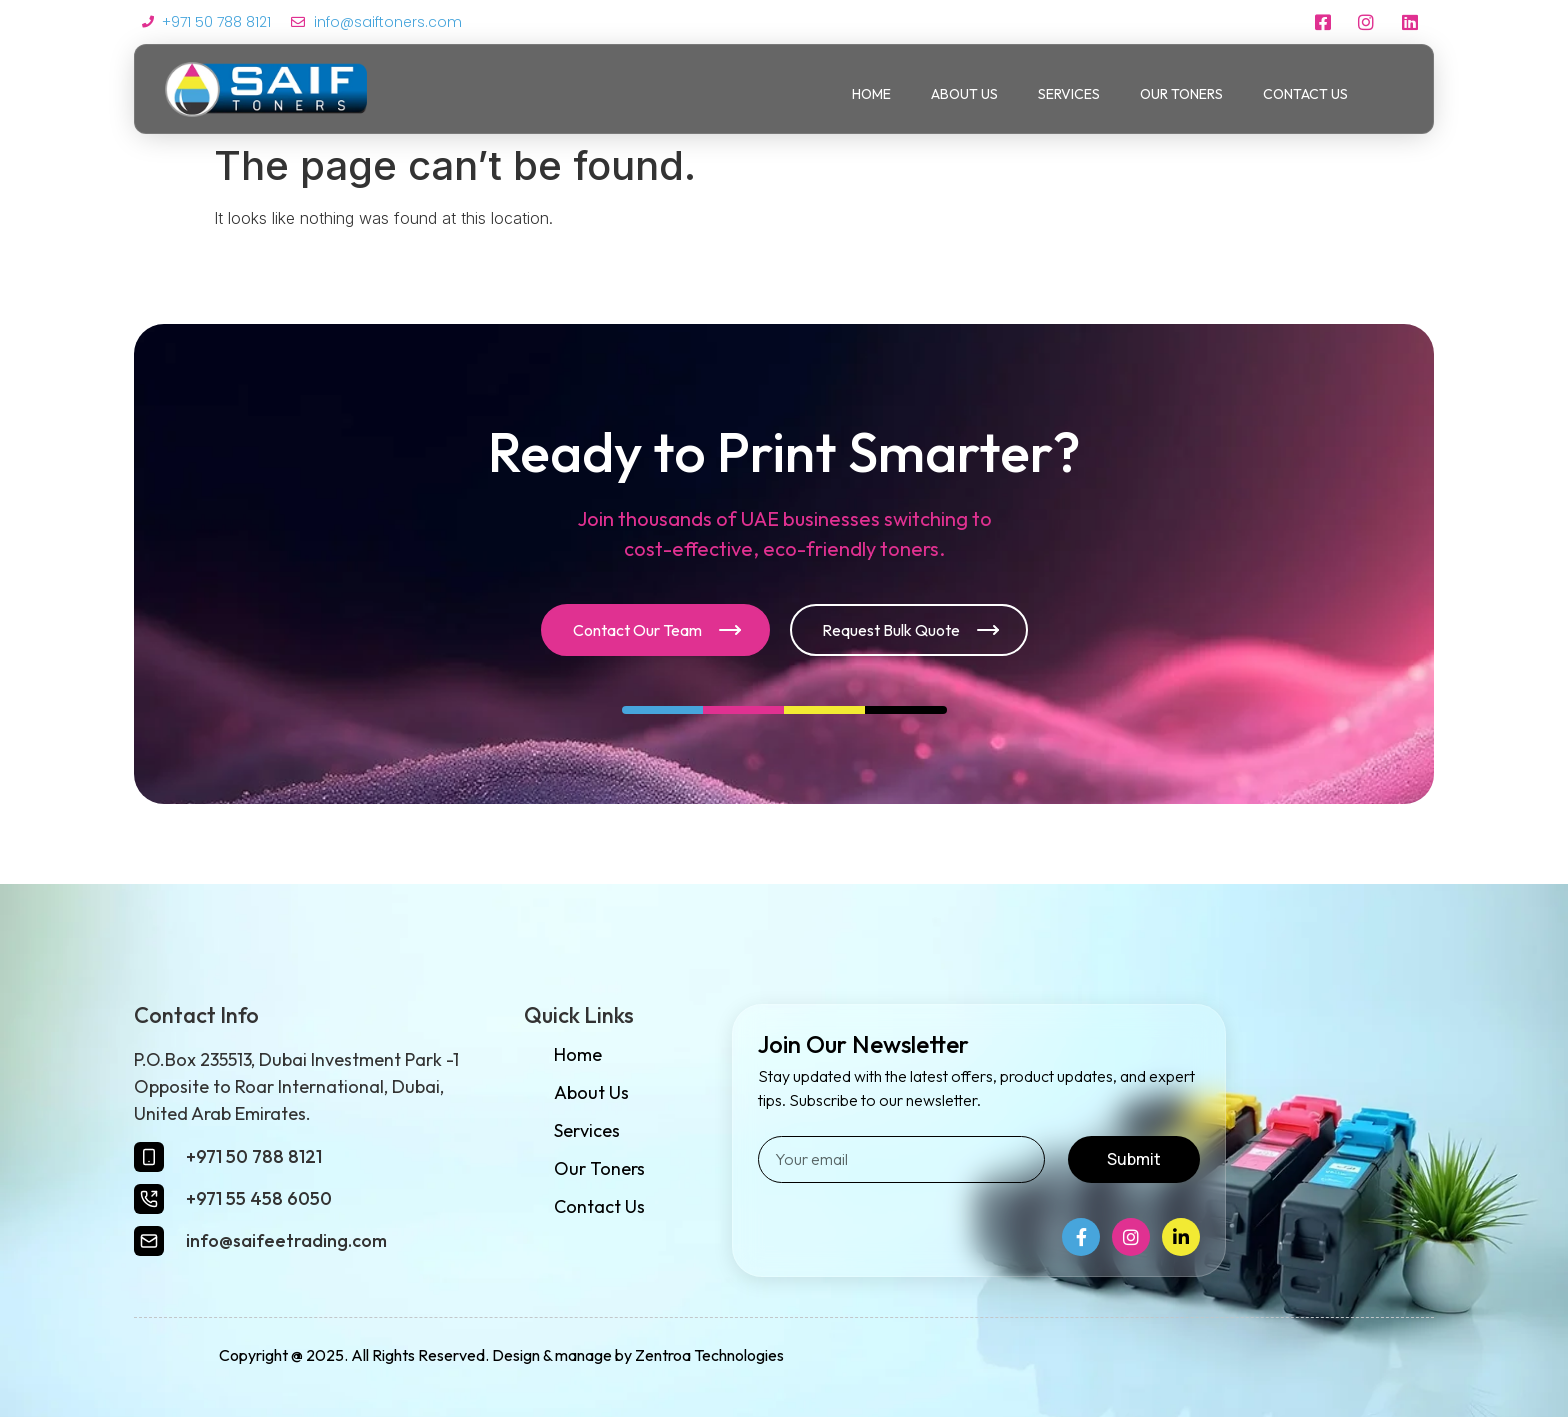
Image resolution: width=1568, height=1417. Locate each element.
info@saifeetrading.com (286, 1240)
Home (871, 94)
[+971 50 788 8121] (149, 1157)
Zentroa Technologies (709, 1355)
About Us (964, 94)
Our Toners (1181, 94)
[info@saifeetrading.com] (149, 1241)
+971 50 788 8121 (254, 1156)
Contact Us (1305, 94)
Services (1069, 94)
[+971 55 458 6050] (149, 1199)
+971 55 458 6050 (259, 1198)
